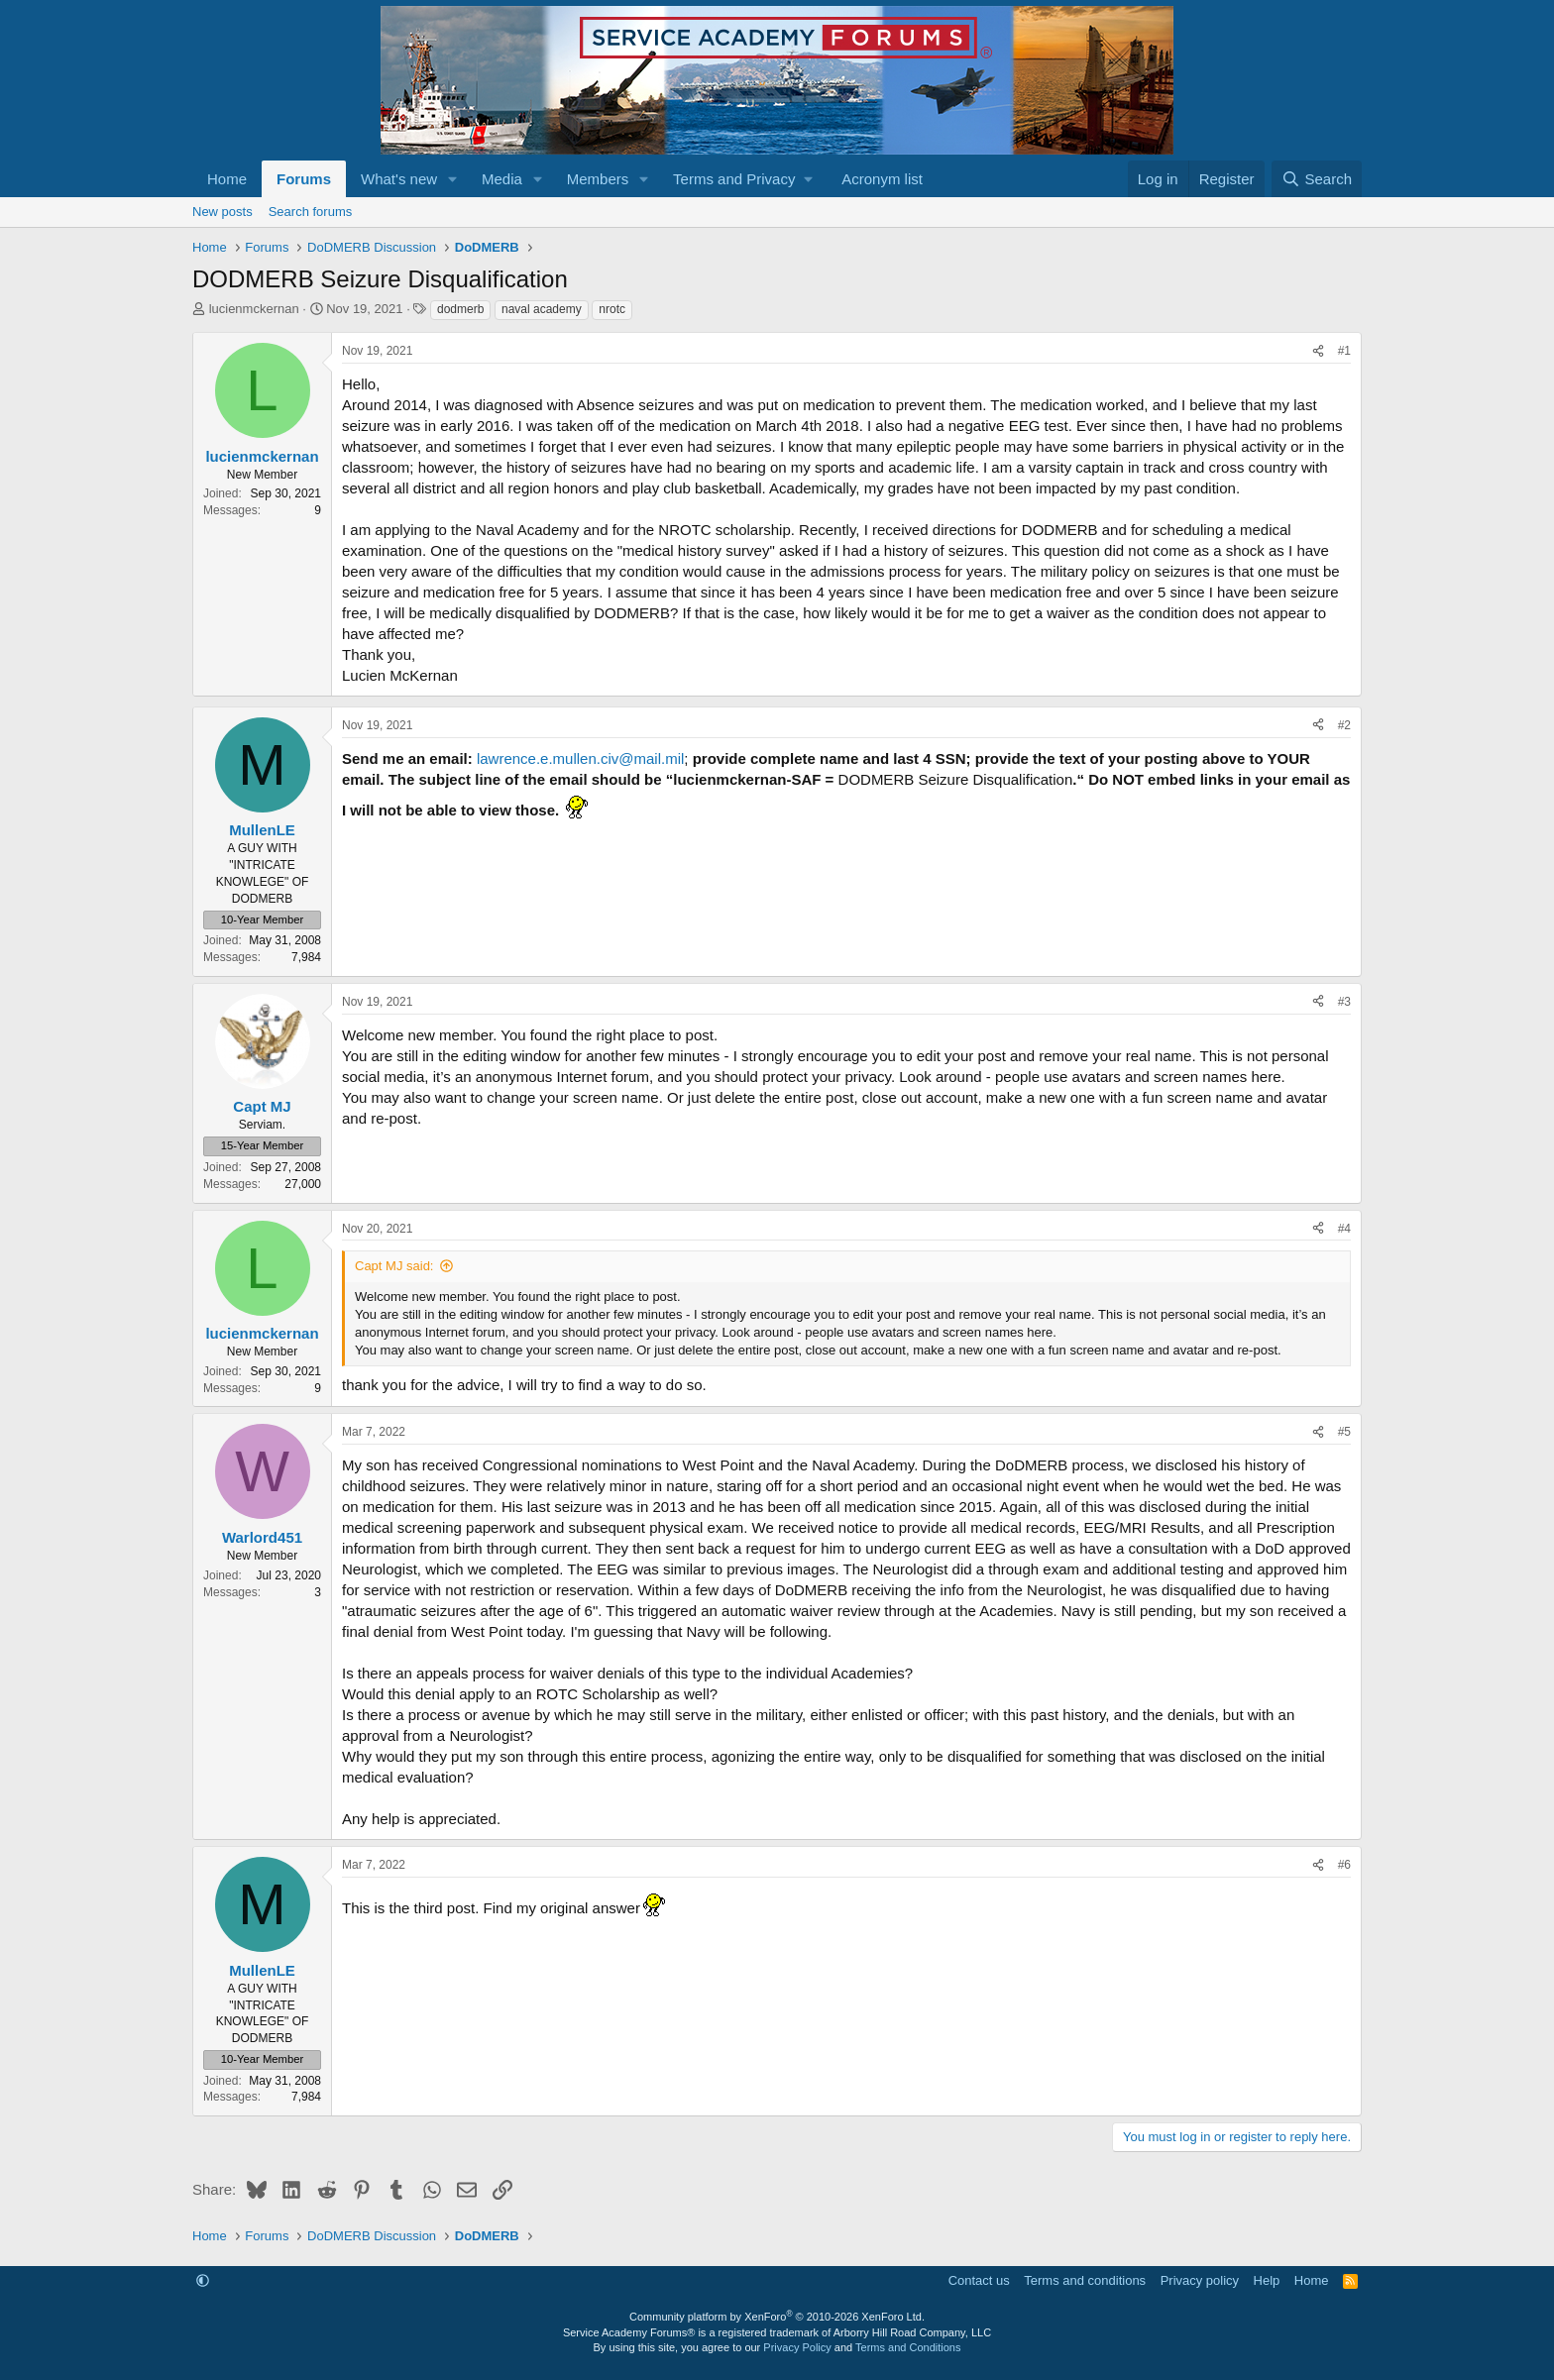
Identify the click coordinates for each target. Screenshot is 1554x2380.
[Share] (1318, 351)
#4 (1344, 1229)
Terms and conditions (1085, 2280)
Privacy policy (1200, 2280)
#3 (1344, 1002)
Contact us (979, 2280)
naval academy (541, 309)
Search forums (311, 211)
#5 (1344, 1432)
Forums (304, 178)
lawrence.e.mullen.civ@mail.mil (580, 758)
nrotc (612, 309)
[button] (453, 179)
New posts (222, 211)
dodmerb (460, 309)
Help (1267, 2280)
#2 (1344, 725)
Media (502, 178)
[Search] (1317, 179)
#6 (1344, 1865)
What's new (399, 178)
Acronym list (882, 178)
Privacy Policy (797, 2347)
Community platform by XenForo (777, 2317)
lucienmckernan (254, 308)
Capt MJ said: (394, 1265)
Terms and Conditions (907, 2347)
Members (598, 178)
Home (227, 178)
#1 (1344, 351)
